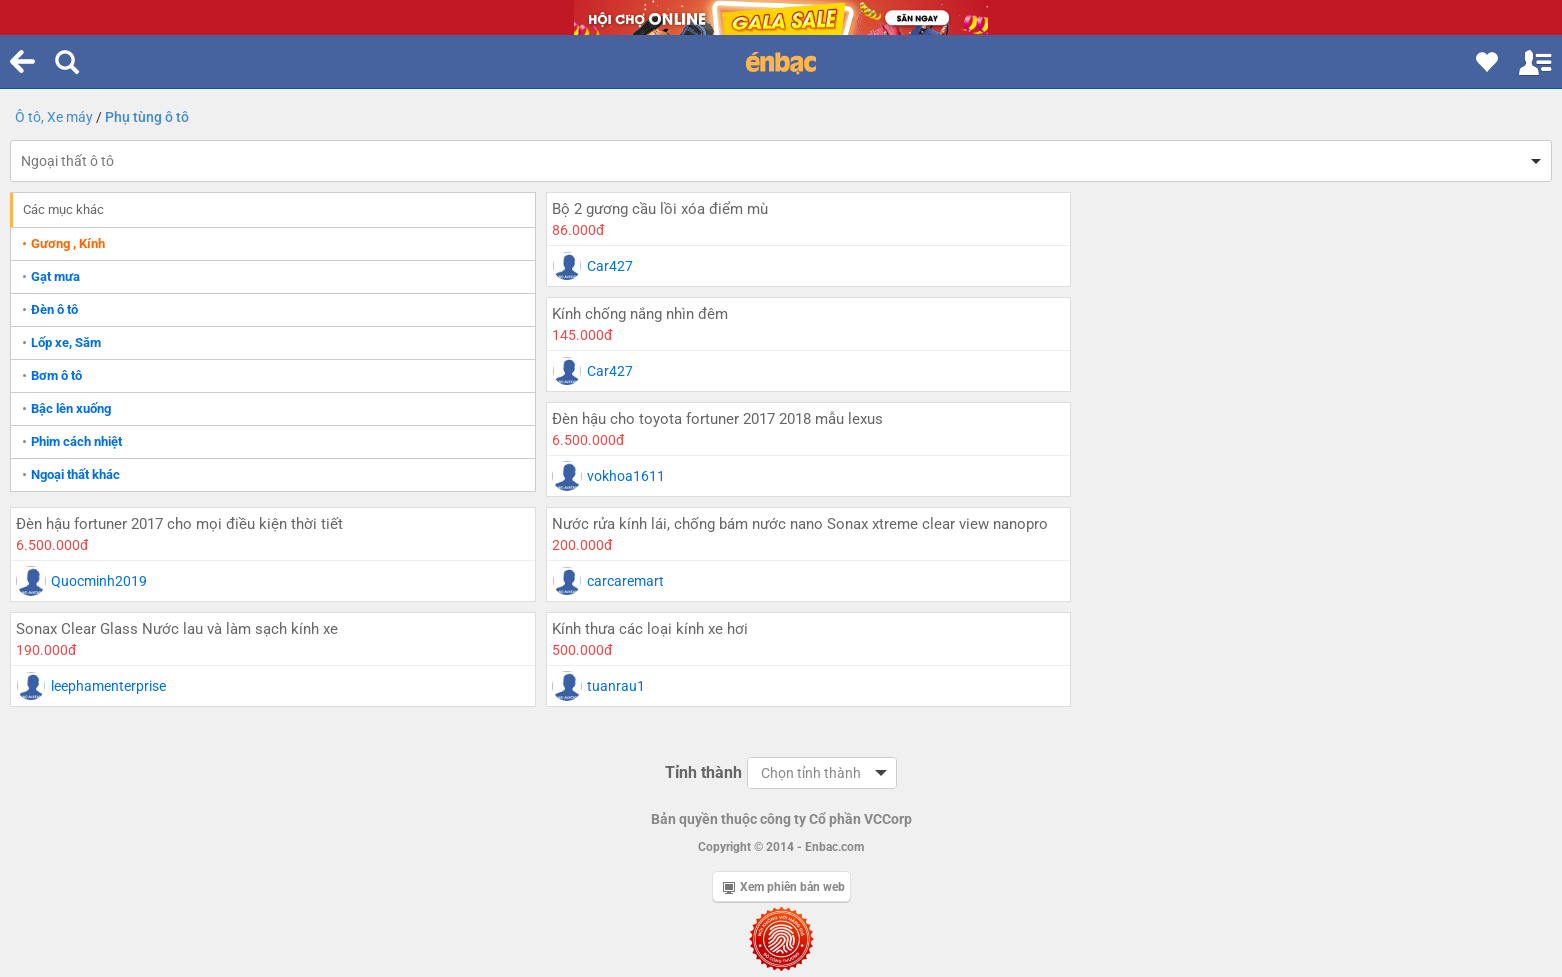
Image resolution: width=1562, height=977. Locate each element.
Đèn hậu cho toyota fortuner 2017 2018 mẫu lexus (698, 314)
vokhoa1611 (607, 371)
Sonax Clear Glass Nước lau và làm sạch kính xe (1212, 419)
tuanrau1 (1115, 581)
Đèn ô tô (54, 309)
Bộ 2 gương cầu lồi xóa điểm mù (641, 209)
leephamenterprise (1143, 476)
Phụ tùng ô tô (147, 117)
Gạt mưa (55, 276)
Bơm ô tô (56, 375)
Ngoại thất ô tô (67, 161)
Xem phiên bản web (784, 782)
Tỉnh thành (703, 667)
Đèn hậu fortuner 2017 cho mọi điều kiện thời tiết (1214, 314)
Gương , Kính (68, 243)
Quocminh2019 (1134, 371)
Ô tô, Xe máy (54, 117)
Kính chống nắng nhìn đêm (1139, 209)
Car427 (591, 266)
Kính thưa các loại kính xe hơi (1149, 524)
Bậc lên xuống (71, 408)
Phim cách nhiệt (76, 441)
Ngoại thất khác (75, 474)
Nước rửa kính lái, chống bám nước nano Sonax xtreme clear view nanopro (751, 430)
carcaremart (606, 498)
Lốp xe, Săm (66, 342)
